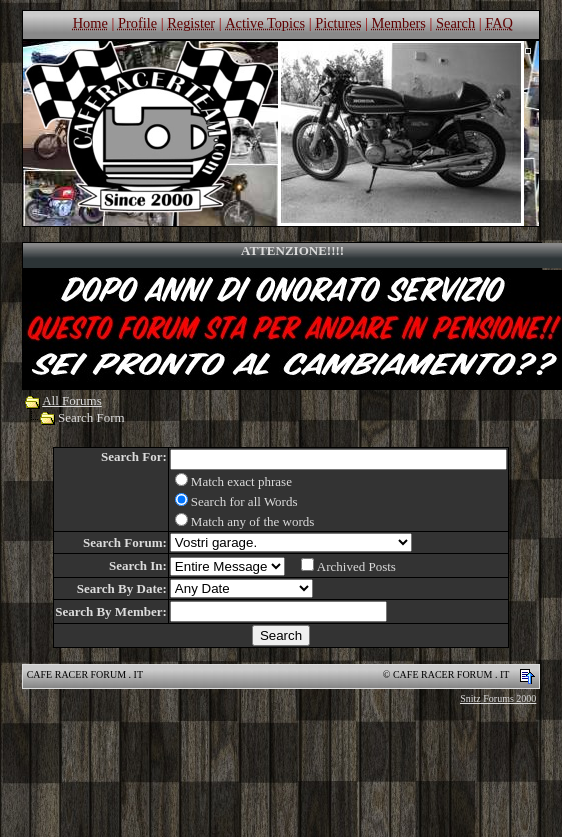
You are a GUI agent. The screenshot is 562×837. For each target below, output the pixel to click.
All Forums (72, 400)
